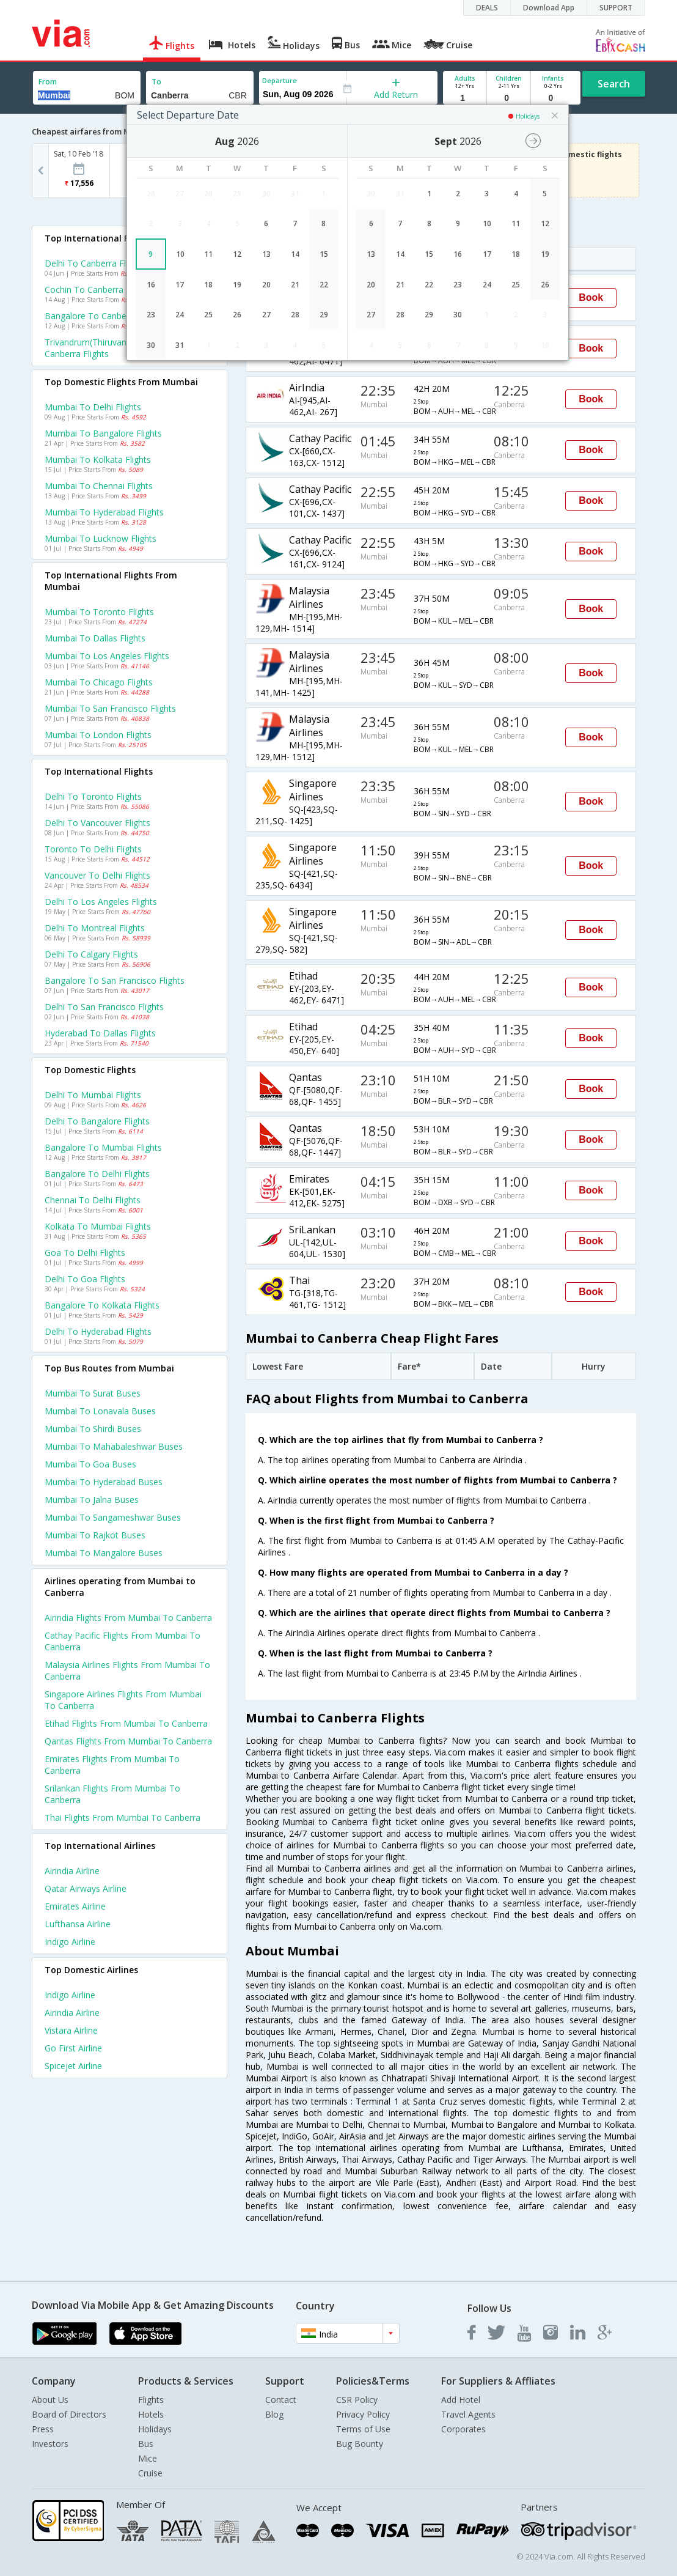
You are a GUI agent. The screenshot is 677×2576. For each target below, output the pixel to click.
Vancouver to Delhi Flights (97, 875)
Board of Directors (69, 2414)
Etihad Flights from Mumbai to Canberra (126, 1723)
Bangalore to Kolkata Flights (102, 1305)
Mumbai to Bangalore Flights (103, 433)
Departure (279, 80)
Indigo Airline (70, 1941)
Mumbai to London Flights (98, 734)
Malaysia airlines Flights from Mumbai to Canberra (127, 1670)
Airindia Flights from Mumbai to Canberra (128, 1617)
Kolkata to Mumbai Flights (98, 1226)
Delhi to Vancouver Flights (97, 823)
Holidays (155, 2429)
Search (614, 83)
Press (43, 2429)
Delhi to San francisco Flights (104, 1007)
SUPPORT (615, 7)
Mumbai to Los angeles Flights (107, 656)
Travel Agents (468, 2414)
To (156, 81)
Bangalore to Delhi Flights (97, 1173)
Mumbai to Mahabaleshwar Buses (114, 1446)
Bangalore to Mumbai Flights (103, 1147)
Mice (147, 2458)
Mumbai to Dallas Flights (95, 638)
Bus (145, 2443)
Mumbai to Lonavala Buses (100, 1411)
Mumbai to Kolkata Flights (98, 459)
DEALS (487, 7)
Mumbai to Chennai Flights (99, 486)
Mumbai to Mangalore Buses (104, 1553)
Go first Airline (73, 2048)
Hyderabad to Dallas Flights (100, 1033)
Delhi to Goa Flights (85, 1279)
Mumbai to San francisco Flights (110, 708)
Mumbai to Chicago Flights (99, 682)
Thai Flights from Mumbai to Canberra (122, 1817)
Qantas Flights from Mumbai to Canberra (128, 1741)
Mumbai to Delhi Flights (93, 407)
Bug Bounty (359, 2443)
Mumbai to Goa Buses (90, 1464)
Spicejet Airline (73, 2066)
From (47, 81)
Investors (50, 2443)
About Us (50, 2399)
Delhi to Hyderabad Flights (98, 1331)
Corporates (463, 2429)
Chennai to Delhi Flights (93, 1200)
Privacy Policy (363, 2414)
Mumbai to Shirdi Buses (93, 1428)
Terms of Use (363, 2429)
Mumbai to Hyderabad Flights (104, 512)
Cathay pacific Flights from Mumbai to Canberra (122, 1641)
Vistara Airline (71, 2030)
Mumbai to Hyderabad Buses (104, 1482)
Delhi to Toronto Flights (93, 796)
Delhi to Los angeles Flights (101, 901)
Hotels (151, 2414)
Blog (274, 2414)
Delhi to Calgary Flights (91, 954)
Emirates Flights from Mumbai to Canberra (112, 1764)
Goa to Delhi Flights (85, 1252)
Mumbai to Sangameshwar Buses (113, 1517)
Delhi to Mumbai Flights (93, 1095)
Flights (151, 2399)
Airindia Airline (72, 1871)
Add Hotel (460, 2399)
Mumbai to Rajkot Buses (95, 1535)
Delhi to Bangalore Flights (97, 1121)
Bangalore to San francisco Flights (115, 980)
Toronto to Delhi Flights (93, 849)
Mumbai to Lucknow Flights (100, 538)
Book (591, 297)
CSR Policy (357, 2399)
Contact (280, 2399)
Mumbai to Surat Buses (93, 1393)
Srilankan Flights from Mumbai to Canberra (112, 1794)
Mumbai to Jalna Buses (92, 1499)
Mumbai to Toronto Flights (99, 612)
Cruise (150, 2473)
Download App (548, 7)
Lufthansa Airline (78, 1924)
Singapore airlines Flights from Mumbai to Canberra (123, 1699)
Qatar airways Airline (85, 1888)
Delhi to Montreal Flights (95, 928)
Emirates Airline (75, 1906)
